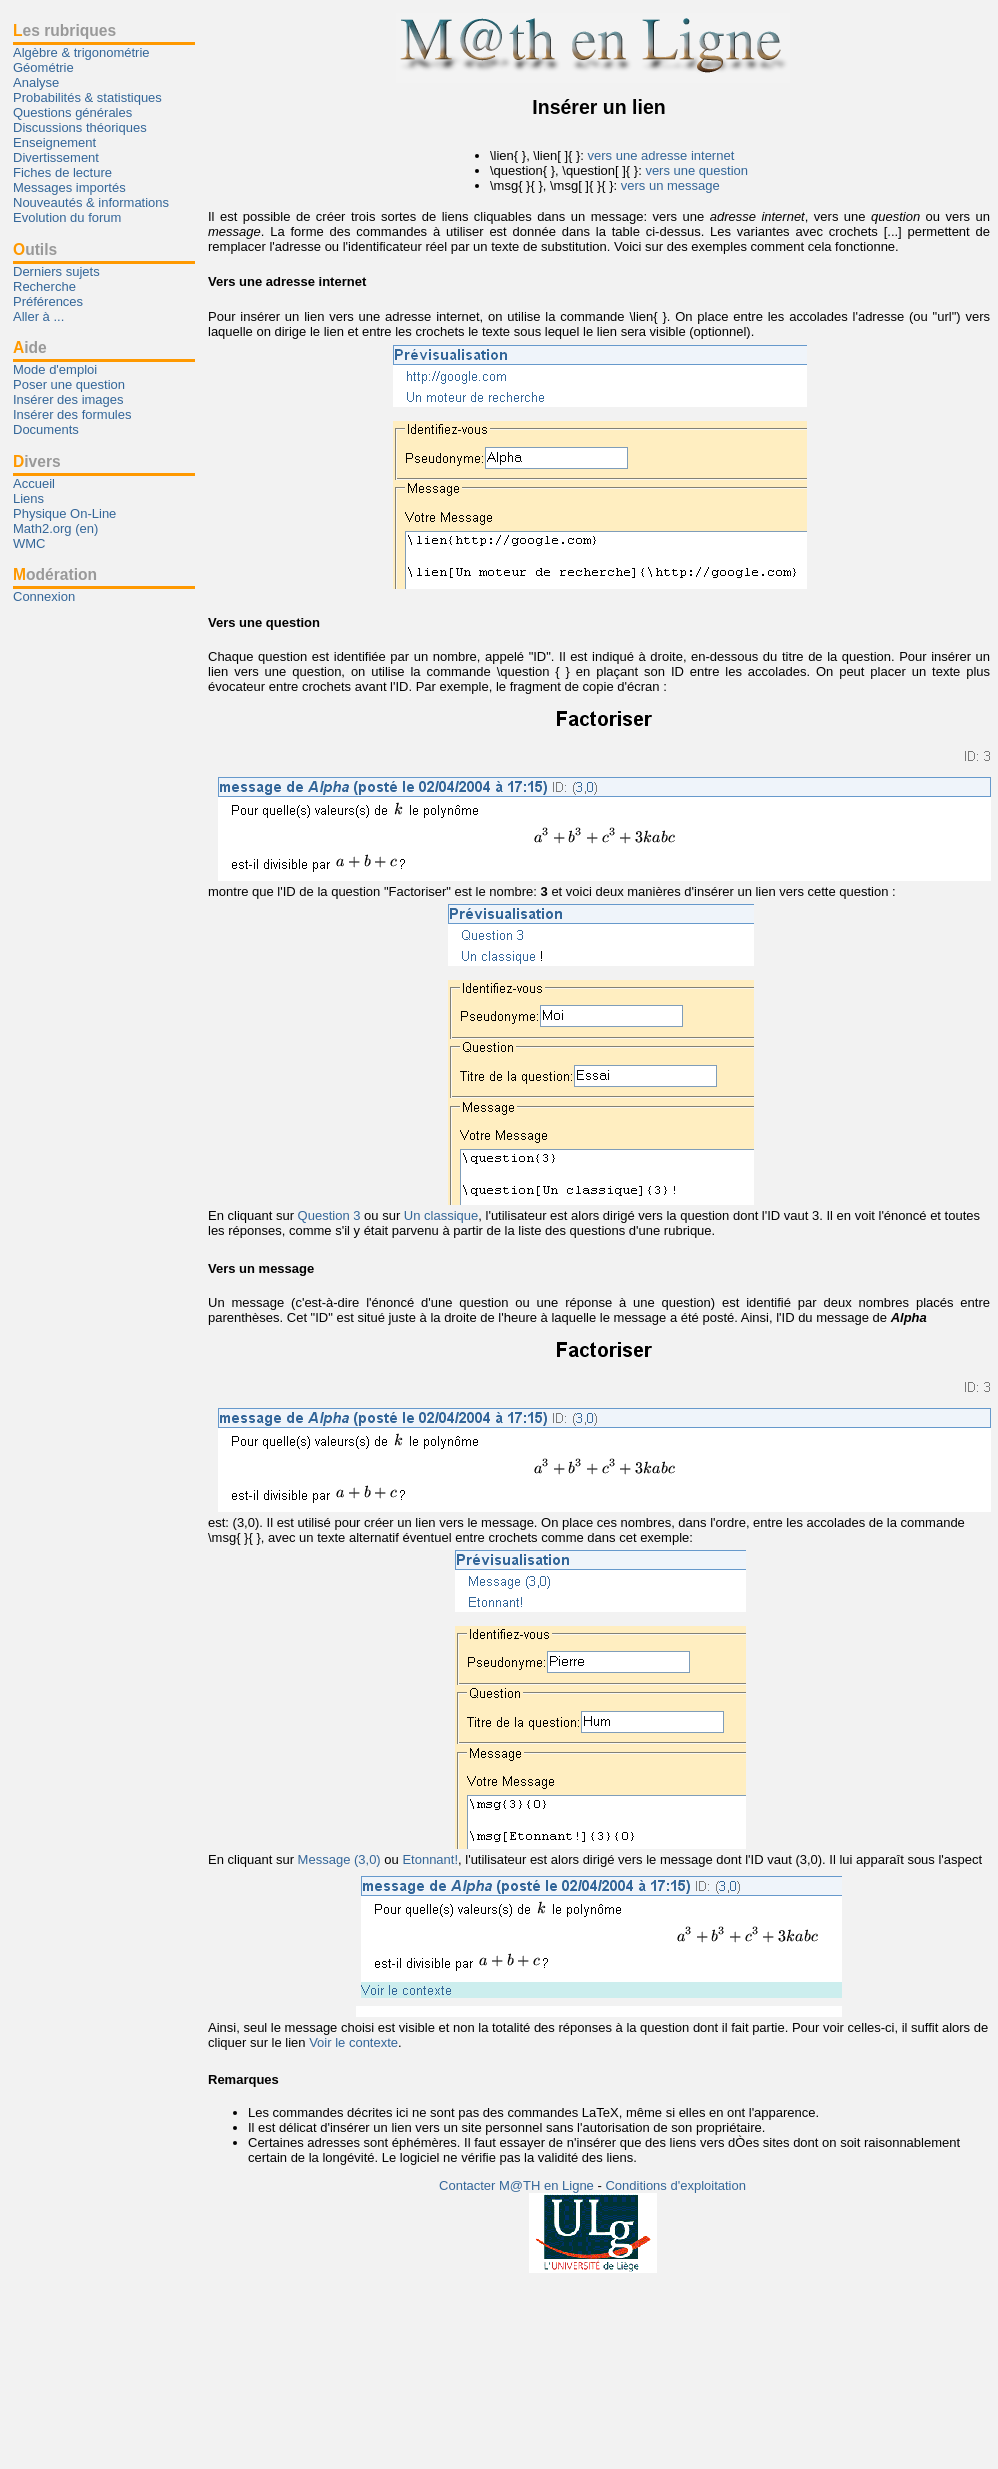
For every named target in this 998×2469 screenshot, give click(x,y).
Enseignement (54, 142)
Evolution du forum (67, 217)
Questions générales (72, 112)
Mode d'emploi (55, 369)
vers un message (670, 185)
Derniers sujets (56, 271)
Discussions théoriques (80, 127)
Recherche (44, 286)
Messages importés (69, 187)
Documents (46, 429)
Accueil (34, 483)
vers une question (696, 170)
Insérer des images (68, 399)
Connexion (44, 596)
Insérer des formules (72, 414)
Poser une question (69, 384)
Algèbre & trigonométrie (81, 52)
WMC (29, 543)
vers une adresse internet (661, 155)
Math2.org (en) (55, 528)
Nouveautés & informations (91, 202)
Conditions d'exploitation (675, 2185)
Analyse (36, 82)
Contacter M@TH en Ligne (518, 2185)
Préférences (48, 301)
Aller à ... (38, 316)
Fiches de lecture (62, 172)
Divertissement (56, 157)
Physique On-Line (64, 513)
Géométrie (43, 67)
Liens (28, 498)
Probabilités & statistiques (87, 97)
